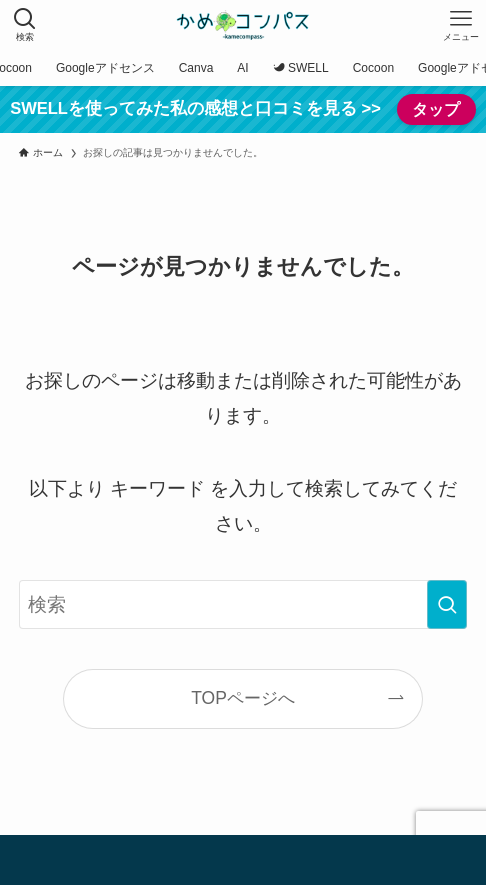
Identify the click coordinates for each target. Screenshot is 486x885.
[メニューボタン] (461, 25)
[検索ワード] (242, 604)
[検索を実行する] (447, 604)
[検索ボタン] (25, 25)
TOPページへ (243, 698)
